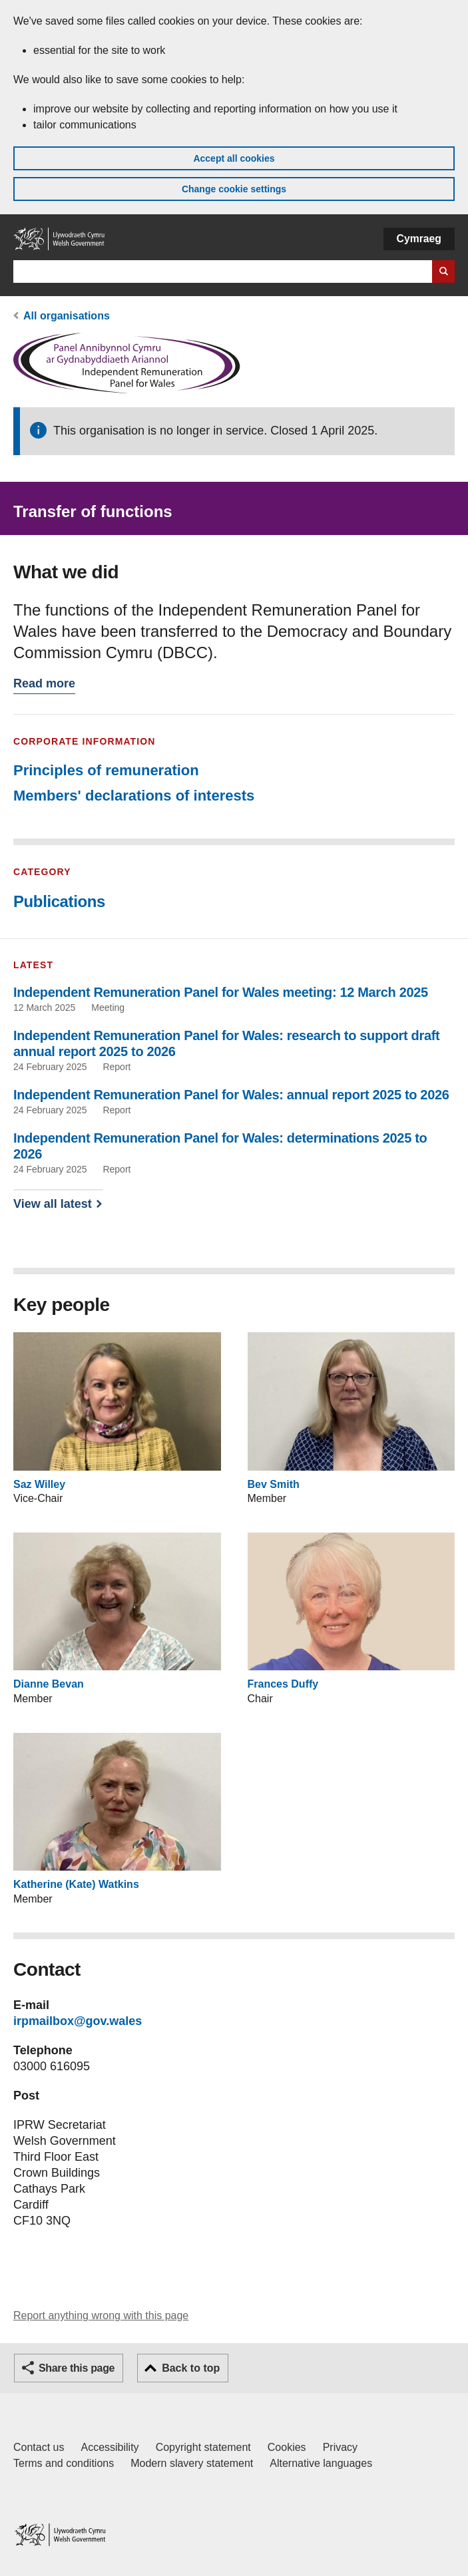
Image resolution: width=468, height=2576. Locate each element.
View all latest (52, 1203)
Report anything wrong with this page (100, 2315)
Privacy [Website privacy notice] (340, 2447)
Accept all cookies (233, 158)
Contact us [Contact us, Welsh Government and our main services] (38, 2447)
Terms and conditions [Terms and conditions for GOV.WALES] (63, 2463)
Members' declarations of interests (133, 795)
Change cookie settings (234, 189)
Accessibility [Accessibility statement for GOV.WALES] (109, 2447)
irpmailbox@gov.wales (77, 2021)
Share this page (77, 2368)
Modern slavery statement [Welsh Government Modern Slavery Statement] (191, 2463)
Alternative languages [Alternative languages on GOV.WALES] (321, 2463)
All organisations (66, 315)
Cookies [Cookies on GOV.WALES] (287, 2447)
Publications (59, 901)
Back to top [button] (191, 2368)
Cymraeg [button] (419, 238)
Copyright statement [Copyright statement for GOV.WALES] (203, 2447)
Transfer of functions (92, 511)
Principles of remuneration (106, 770)
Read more (44, 685)
